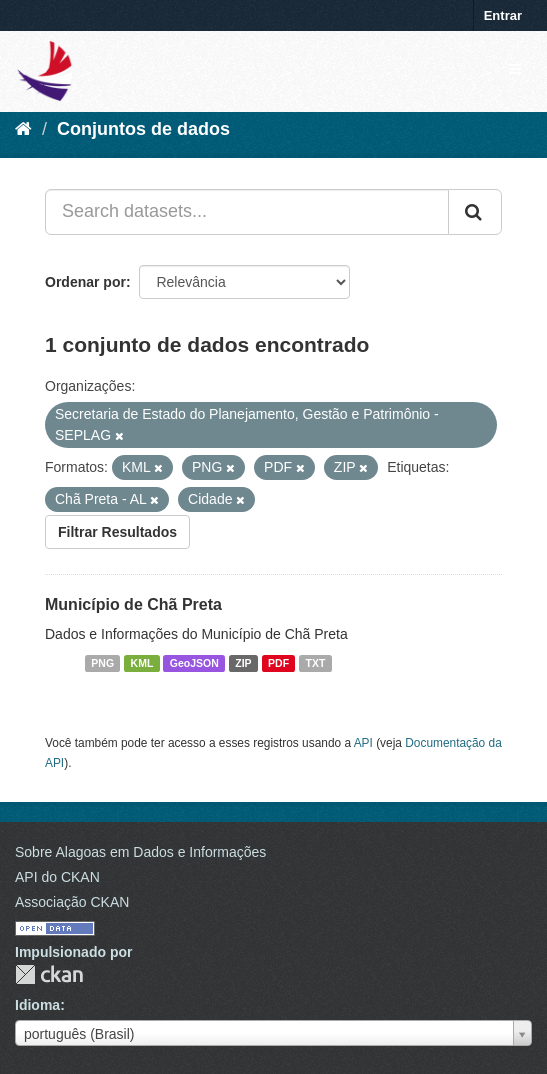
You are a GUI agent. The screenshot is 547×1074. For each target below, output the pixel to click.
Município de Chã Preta (133, 604)
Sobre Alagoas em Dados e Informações (140, 852)
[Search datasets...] (247, 212)
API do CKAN (57, 877)
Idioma (37, 1005)
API (363, 743)
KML (142, 663)
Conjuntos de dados (143, 129)
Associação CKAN (72, 902)
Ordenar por (85, 282)
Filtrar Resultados (117, 532)
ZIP (243, 663)
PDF (278, 663)
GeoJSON (194, 663)
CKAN (49, 974)
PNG (102, 663)
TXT (316, 663)
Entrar (503, 15)
